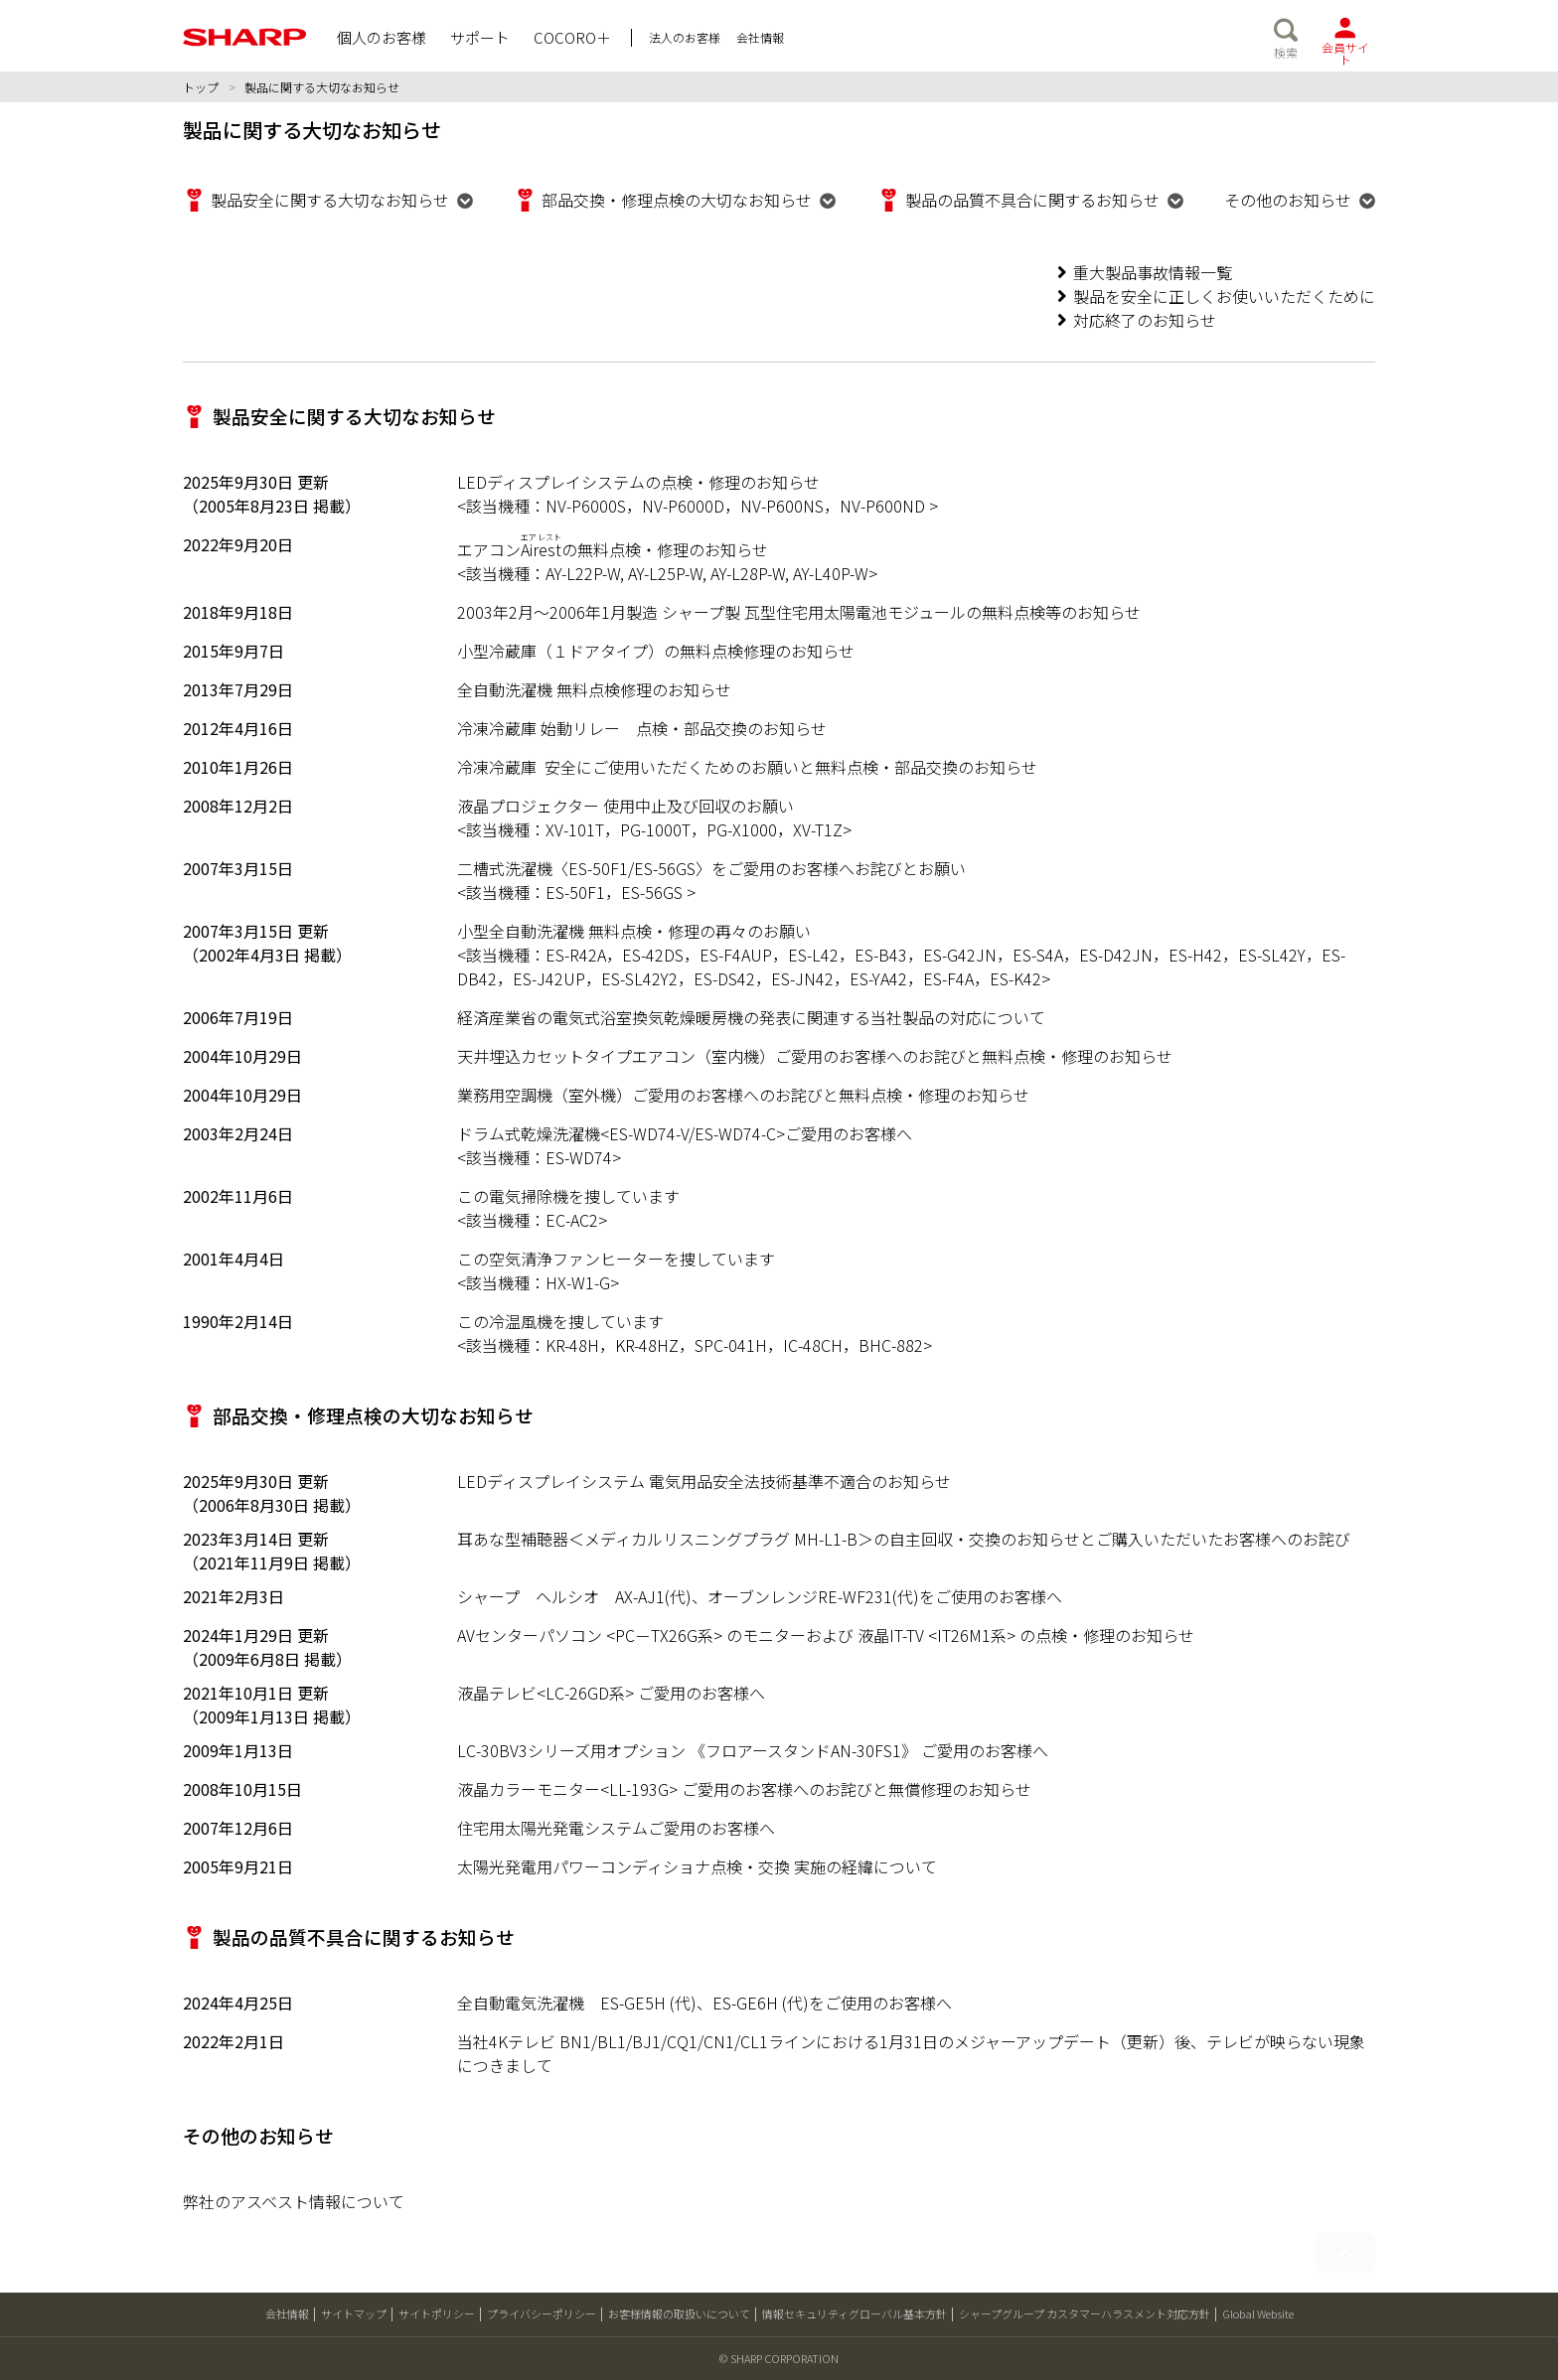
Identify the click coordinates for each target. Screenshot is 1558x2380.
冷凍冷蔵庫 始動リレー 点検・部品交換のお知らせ (642, 728)
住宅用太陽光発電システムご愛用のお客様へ (616, 1828)
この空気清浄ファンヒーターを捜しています (616, 1258)
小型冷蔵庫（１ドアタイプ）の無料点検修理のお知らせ (656, 651)
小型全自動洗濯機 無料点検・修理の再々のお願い (634, 931)
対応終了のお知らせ (1144, 320)
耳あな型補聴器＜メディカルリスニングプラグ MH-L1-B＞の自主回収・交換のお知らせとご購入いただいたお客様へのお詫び (903, 1539)
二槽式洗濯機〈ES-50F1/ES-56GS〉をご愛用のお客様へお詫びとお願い (711, 868)
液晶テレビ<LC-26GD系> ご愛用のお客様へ (611, 1693)
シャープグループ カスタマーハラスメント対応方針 (1084, 2313)
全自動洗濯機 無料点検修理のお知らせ (594, 689)
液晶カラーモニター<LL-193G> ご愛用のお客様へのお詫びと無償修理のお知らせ (744, 1789)
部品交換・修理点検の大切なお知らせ (677, 200)
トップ (201, 86)
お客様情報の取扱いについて (679, 2313)
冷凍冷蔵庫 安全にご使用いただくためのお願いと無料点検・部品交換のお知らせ (747, 767)
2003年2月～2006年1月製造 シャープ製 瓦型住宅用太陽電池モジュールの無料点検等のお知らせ (799, 612)
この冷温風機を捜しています (560, 1321)
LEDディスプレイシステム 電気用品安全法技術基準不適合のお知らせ (704, 1481)
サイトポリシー (436, 2313)
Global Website (1258, 2313)
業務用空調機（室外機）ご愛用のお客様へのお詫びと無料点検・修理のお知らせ (743, 1095)
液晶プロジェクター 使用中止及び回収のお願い (625, 806)
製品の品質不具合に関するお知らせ (1032, 200)
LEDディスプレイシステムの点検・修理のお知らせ (638, 482)
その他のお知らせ (1287, 200)
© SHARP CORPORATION (779, 2358)
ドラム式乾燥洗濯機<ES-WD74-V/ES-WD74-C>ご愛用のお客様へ (684, 1133)
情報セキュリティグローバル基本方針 (854, 2313)
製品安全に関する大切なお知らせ (330, 200)
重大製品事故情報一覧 (1152, 272)
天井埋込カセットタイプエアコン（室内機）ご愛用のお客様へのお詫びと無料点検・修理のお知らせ (814, 1056)
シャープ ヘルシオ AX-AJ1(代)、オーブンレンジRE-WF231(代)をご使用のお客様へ (759, 1596)
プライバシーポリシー (541, 2313)
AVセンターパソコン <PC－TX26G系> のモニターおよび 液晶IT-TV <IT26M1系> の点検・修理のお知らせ (825, 1635)
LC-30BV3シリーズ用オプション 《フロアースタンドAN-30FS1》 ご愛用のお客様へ (752, 1750)
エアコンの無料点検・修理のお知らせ (612, 549)
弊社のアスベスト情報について (293, 2201)
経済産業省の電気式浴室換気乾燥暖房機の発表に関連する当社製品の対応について (751, 1017)
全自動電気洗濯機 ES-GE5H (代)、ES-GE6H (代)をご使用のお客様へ (704, 2002)
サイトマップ (354, 2313)
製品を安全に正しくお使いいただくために (1224, 296)
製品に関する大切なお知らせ (321, 86)
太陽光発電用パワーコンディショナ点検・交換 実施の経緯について (697, 1866)
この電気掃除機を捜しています (568, 1196)
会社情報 (287, 2313)
